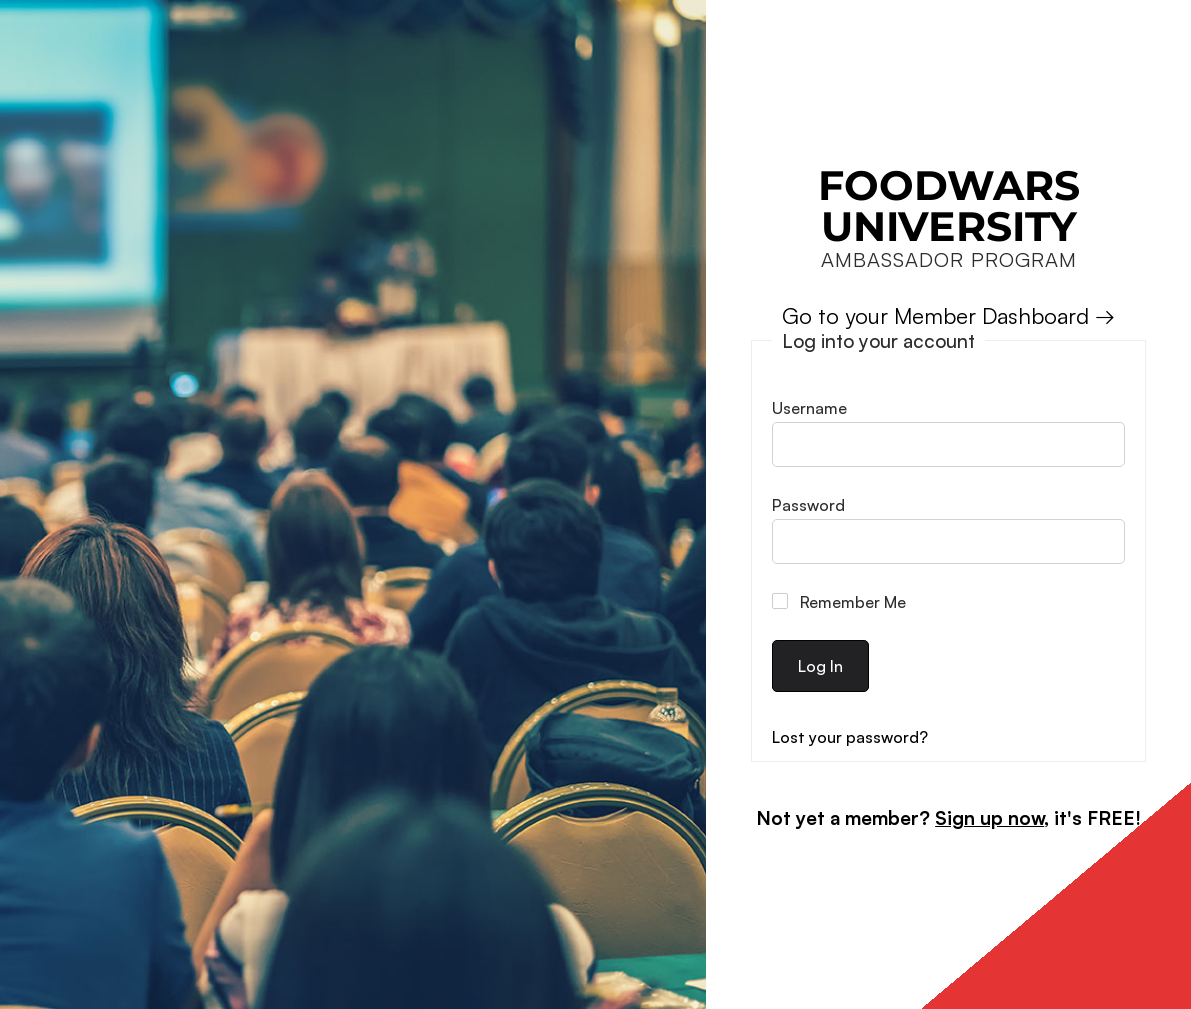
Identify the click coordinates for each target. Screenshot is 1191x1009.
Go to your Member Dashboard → (948, 315)
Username (809, 408)
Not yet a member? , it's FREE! (948, 818)
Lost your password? (850, 737)
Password (808, 505)
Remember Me (839, 602)
